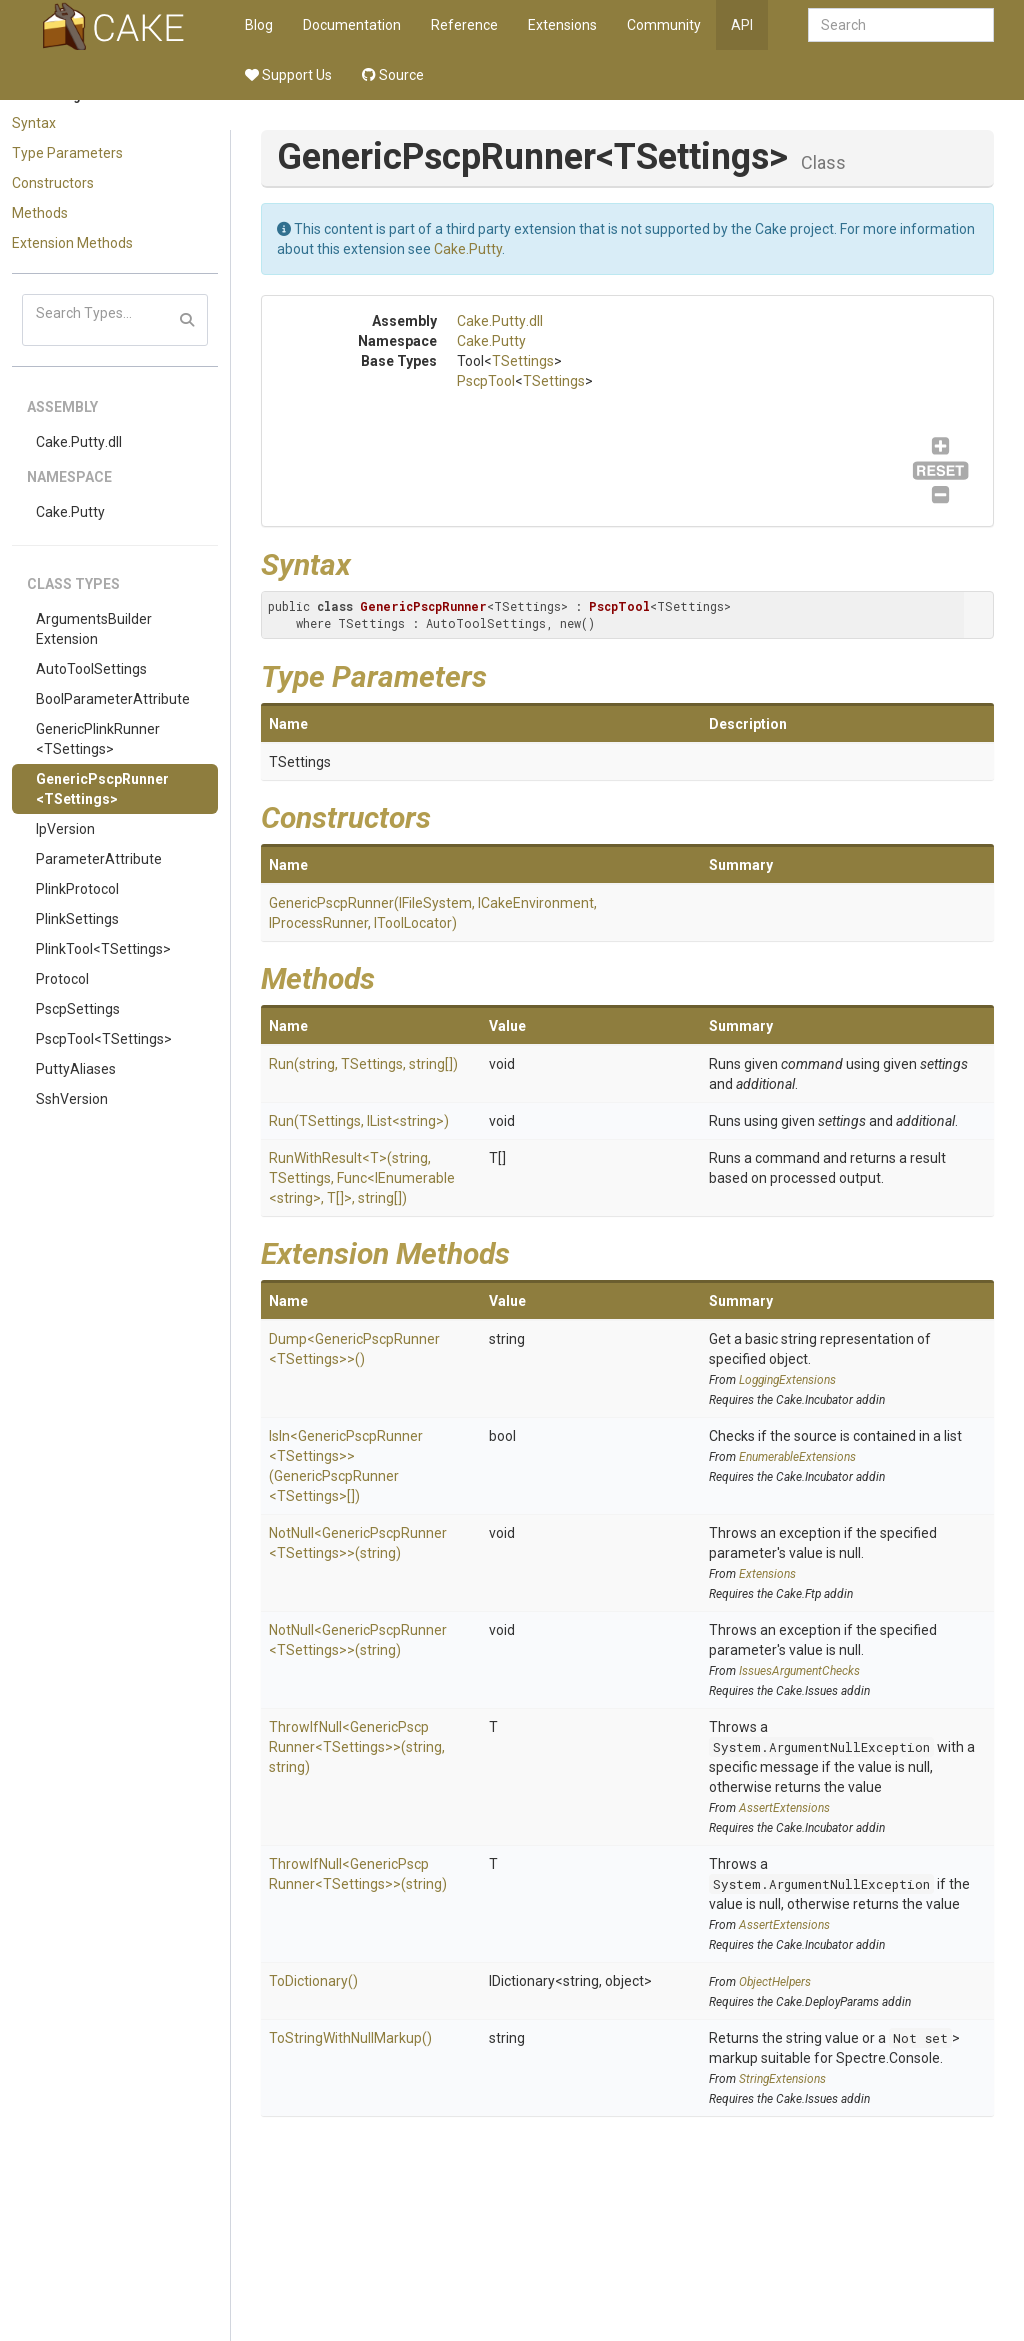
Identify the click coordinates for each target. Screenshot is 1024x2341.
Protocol (62, 979)
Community (664, 25)
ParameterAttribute (99, 859)
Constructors (53, 183)
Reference (464, 25)
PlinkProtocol (77, 889)
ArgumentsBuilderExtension (94, 629)
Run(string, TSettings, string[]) (363, 1064)
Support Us (288, 75)
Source (393, 75)
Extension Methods (72, 243)
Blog (259, 25)
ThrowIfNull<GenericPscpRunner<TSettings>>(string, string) (357, 1747)
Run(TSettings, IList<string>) (359, 1121)
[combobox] (901, 25)
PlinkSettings (77, 919)
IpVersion (65, 829)
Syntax (34, 123)
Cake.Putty (70, 512)
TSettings (523, 361)
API (742, 25)
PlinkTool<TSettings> (103, 949)
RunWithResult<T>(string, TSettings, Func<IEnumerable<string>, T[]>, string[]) (362, 1178)
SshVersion (72, 1099)
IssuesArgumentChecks (799, 1671)
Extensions (562, 25)
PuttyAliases (76, 1069)
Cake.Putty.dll (79, 442)
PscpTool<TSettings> (104, 1039)
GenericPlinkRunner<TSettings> (98, 739)
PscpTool (486, 381)
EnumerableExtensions (797, 1457)
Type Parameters (67, 153)
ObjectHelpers (775, 1982)
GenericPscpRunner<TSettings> (102, 789)
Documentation (352, 25)
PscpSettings (78, 1009)
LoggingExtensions (787, 1380)
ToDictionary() (313, 1981)
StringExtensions (782, 2079)
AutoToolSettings (91, 669)
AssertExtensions (784, 1808)
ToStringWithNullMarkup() (350, 2038)
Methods (40, 213)
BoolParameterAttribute (113, 699)
